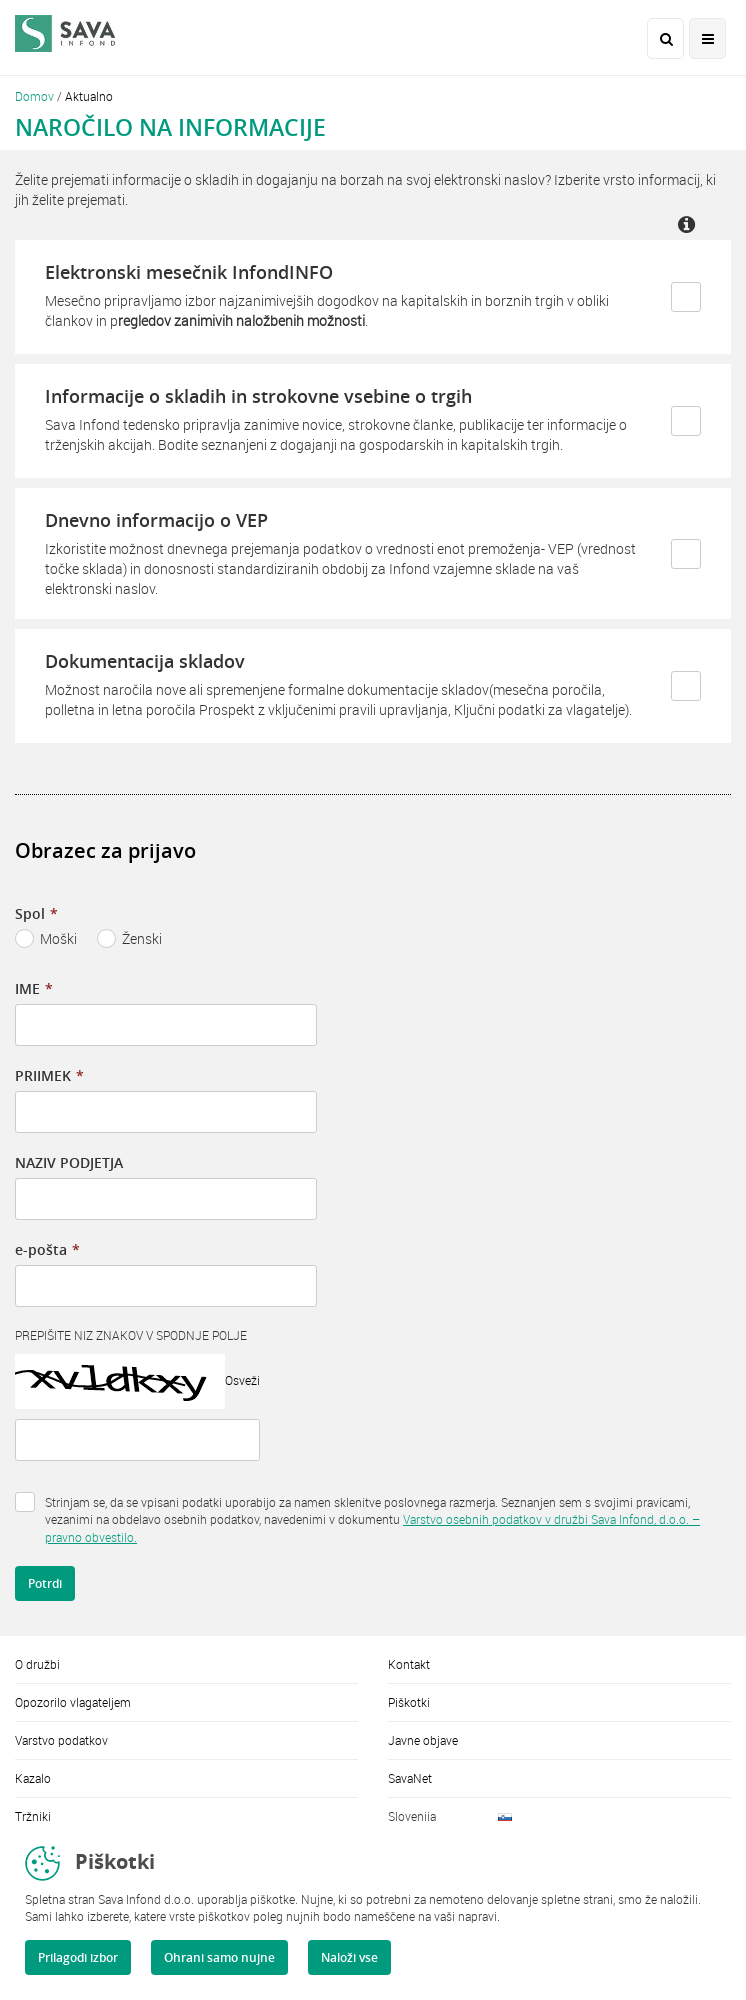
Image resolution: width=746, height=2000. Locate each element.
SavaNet (410, 1778)
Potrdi (45, 1583)
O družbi (37, 1664)
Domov (34, 96)
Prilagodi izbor (78, 1957)
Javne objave (423, 1740)
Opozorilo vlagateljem (73, 1702)
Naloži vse (349, 1957)
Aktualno (89, 96)
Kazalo (33, 1778)
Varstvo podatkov (61, 1740)
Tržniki (33, 1816)
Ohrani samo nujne (219, 1957)
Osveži (242, 1380)
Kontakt (409, 1664)
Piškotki (409, 1702)
